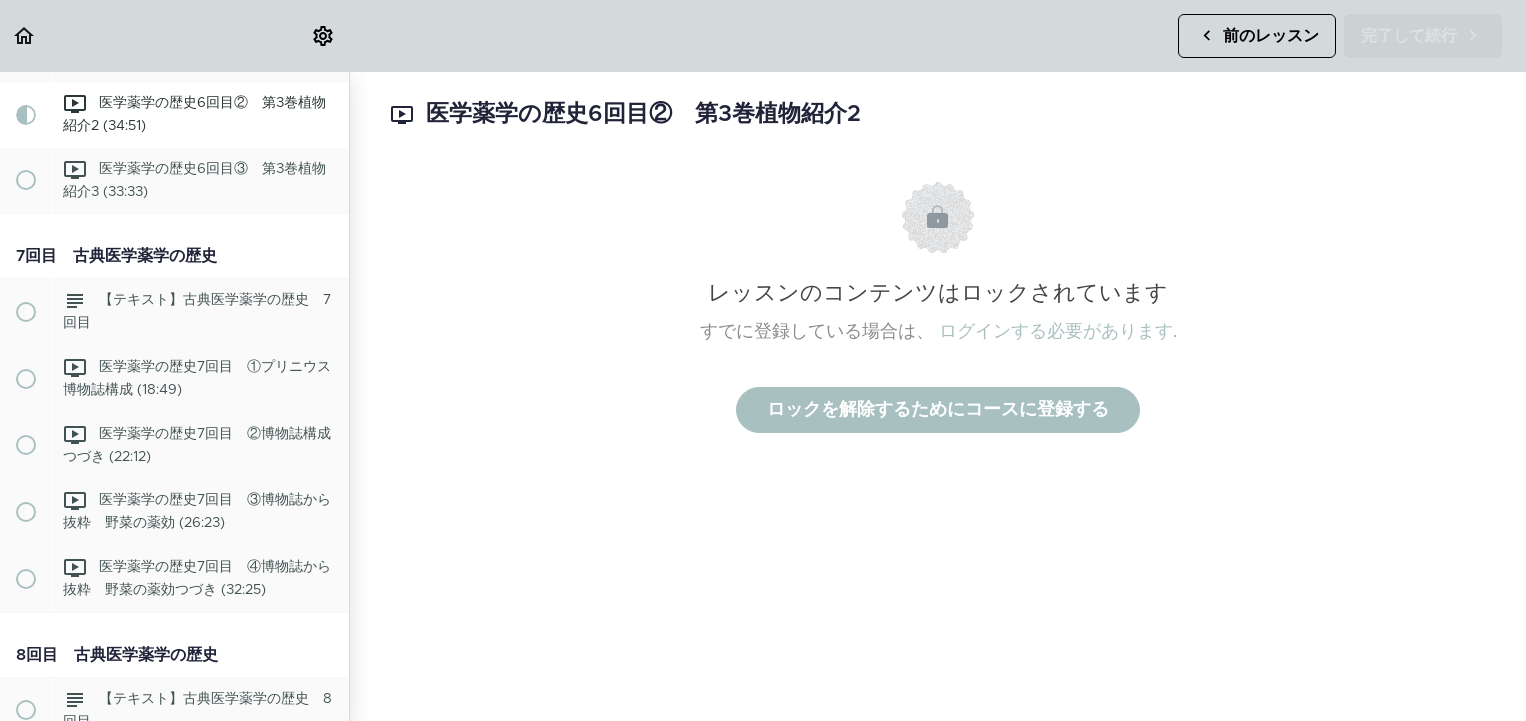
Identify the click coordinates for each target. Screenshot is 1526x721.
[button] (25, 35)
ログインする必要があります (1056, 332)
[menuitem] (324, 35)
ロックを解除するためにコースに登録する (938, 410)
